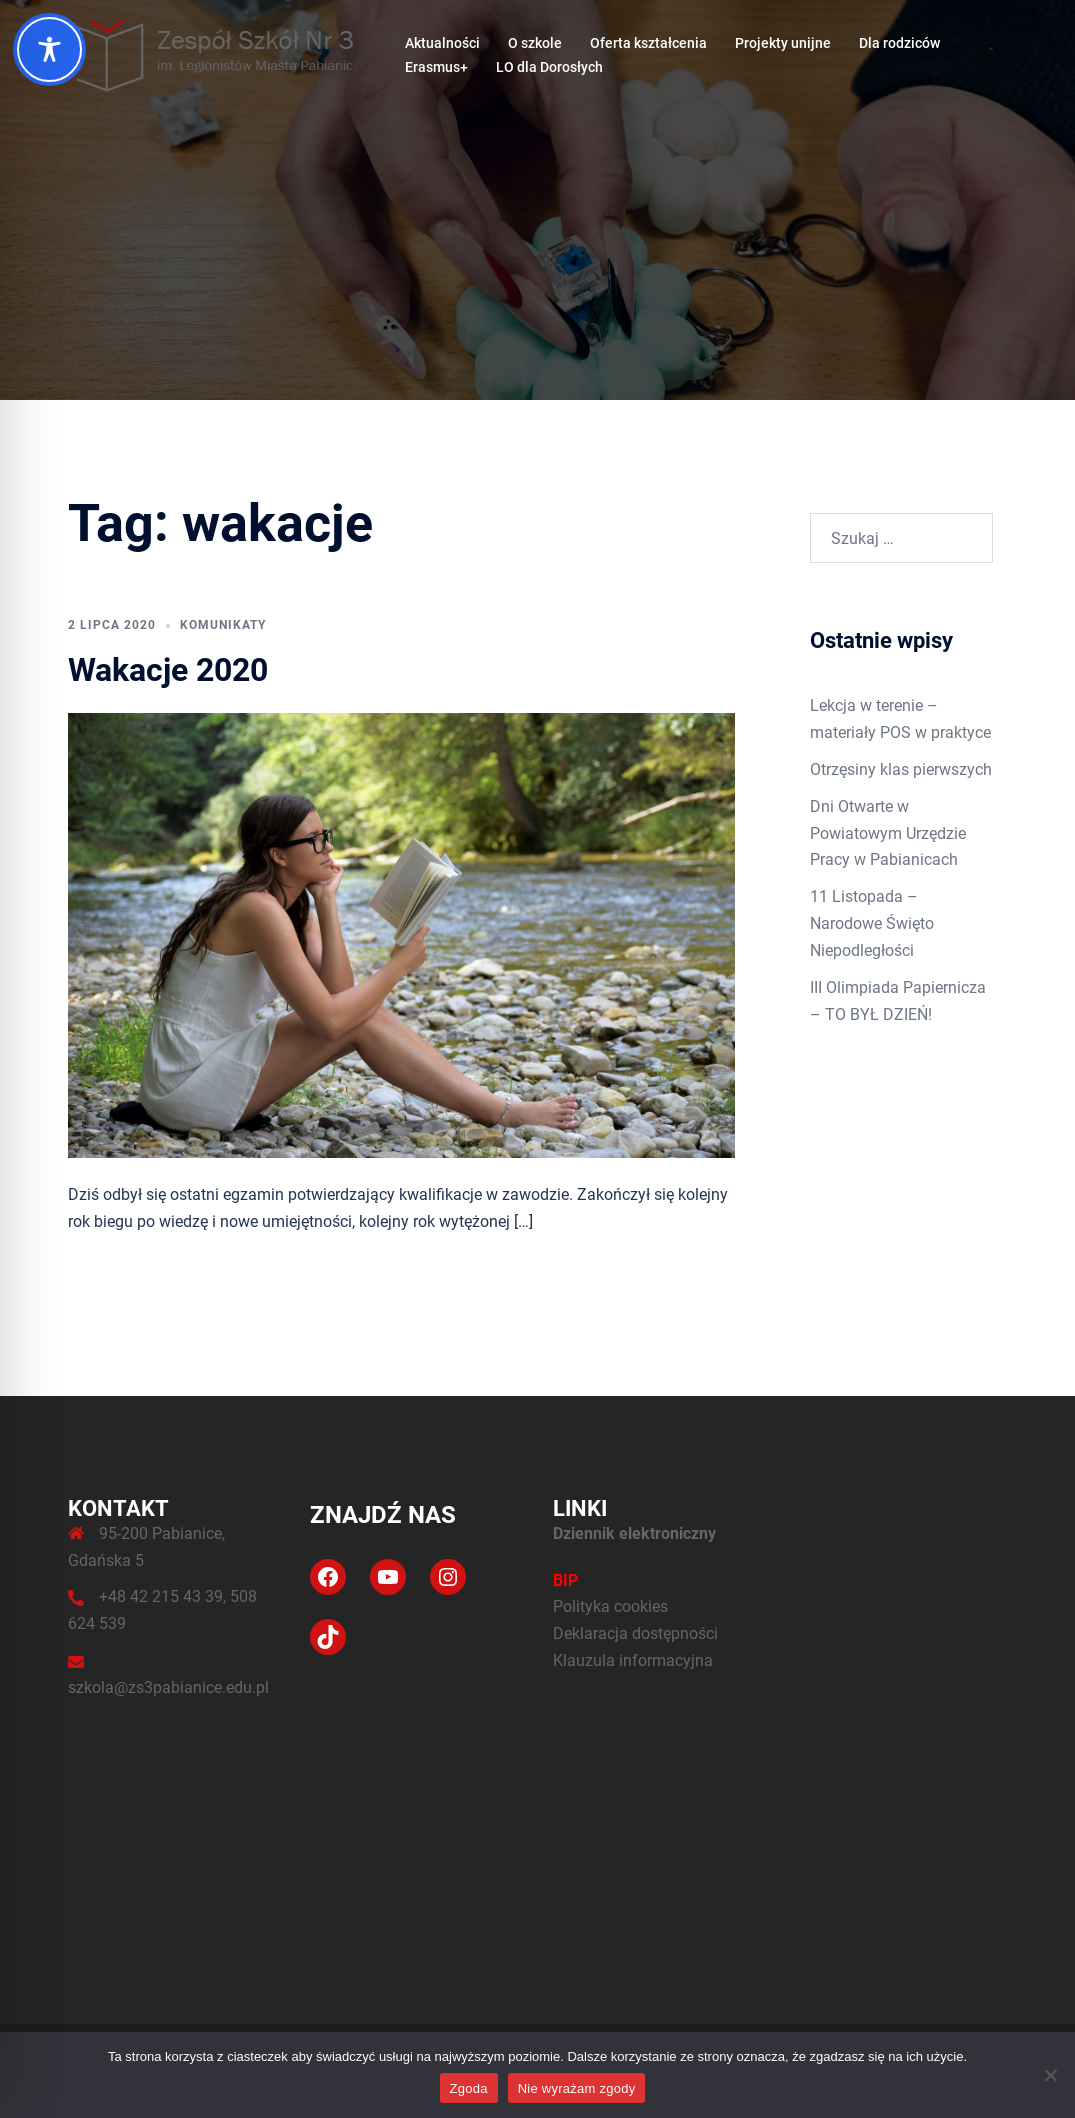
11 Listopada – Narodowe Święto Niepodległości (872, 923)
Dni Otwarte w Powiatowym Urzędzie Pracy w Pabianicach (888, 833)
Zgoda (469, 2088)
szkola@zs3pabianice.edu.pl (168, 1687)
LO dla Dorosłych (549, 67)
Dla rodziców (899, 43)
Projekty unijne (783, 43)
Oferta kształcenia (648, 43)
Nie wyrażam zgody (577, 2088)
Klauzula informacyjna (633, 1660)
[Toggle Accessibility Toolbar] (49, 49)
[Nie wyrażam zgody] (1050, 2075)
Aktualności (442, 43)
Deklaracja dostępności (635, 1633)
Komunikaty (223, 625)
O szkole (535, 43)
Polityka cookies (610, 1606)
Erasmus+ (436, 67)
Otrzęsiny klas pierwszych (901, 769)
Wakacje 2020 (168, 670)
